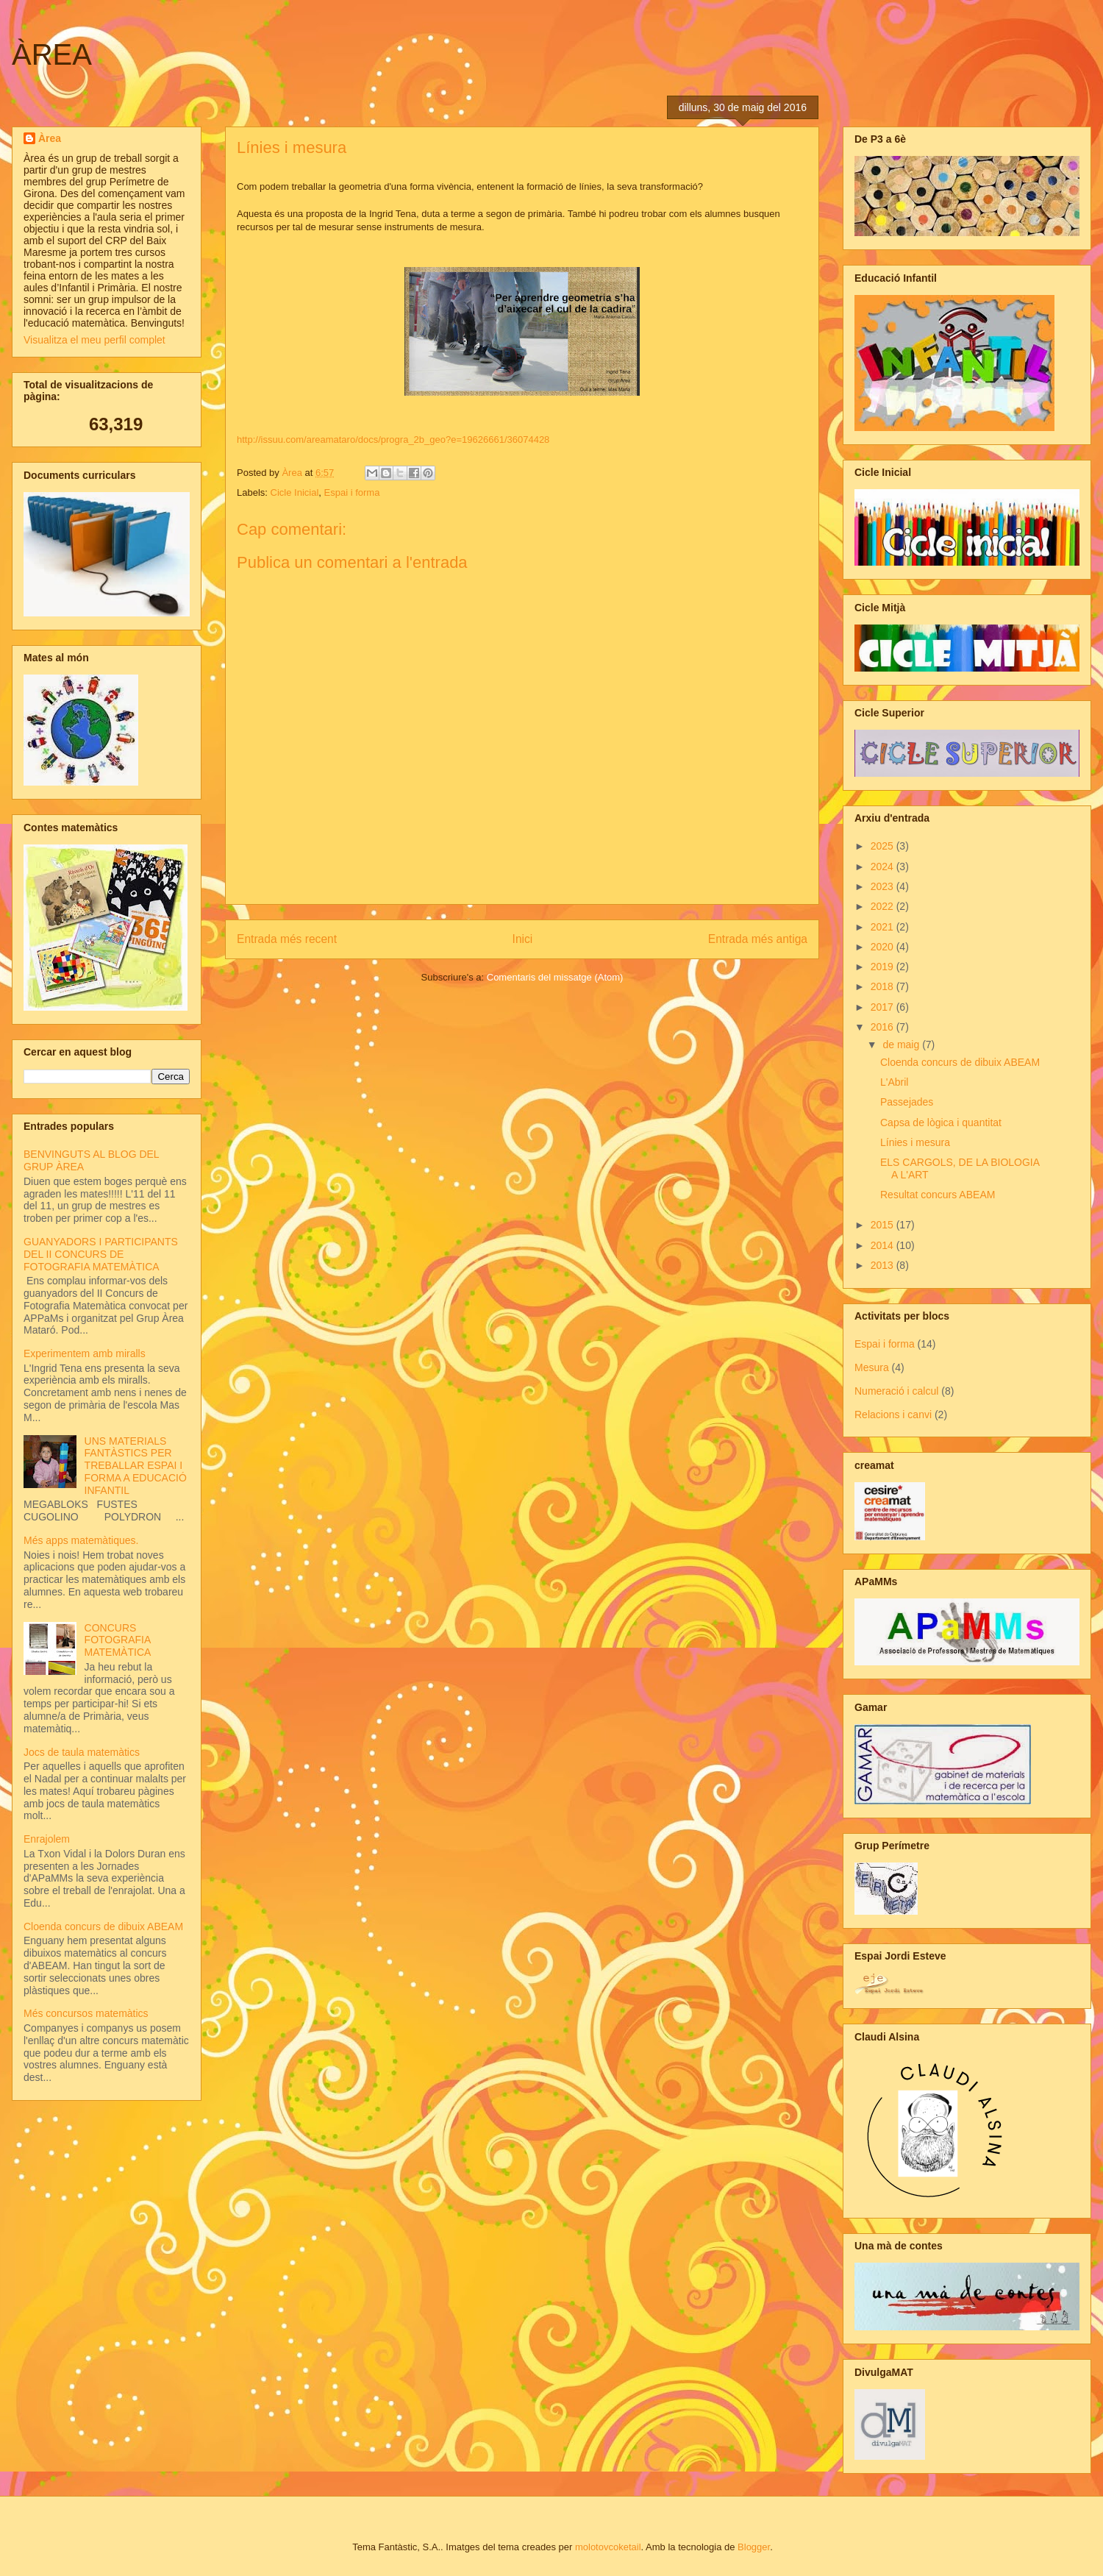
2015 (883, 1225)
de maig (902, 1044)
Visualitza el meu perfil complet (94, 340)
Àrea (49, 138)
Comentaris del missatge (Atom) (555, 977)
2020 (883, 947)
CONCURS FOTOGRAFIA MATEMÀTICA (118, 1640)
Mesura (871, 1367)
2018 (883, 986)
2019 (883, 966)
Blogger (754, 2546)
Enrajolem (47, 1839)
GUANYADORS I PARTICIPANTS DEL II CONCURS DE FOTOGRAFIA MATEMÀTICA (101, 1254)
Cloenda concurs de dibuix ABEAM (103, 1926)
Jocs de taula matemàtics (82, 1752)
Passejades (906, 1102)
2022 (883, 906)
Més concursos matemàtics (86, 2013)
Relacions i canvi (893, 1414)
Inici (523, 939)
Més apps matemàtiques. (81, 1540)
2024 (883, 866)
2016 (883, 1027)
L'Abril (894, 1082)
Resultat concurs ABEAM (937, 1194)
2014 (883, 1245)
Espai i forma (352, 492)
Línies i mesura (915, 1142)
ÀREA (52, 54)
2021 (883, 927)
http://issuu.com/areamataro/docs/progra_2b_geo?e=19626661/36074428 (393, 439)
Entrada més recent (287, 939)
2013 (883, 1265)
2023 (883, 886)
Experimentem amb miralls (85, 1353)
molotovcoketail (608, 2546)
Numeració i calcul (896, 1391)
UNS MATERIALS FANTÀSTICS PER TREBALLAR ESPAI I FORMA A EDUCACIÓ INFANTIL (136, 1465)
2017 (883, 1007)
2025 (883, 846)
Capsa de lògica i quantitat (941, 1122)
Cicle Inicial (295, 492)
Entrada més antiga (757, 939)
